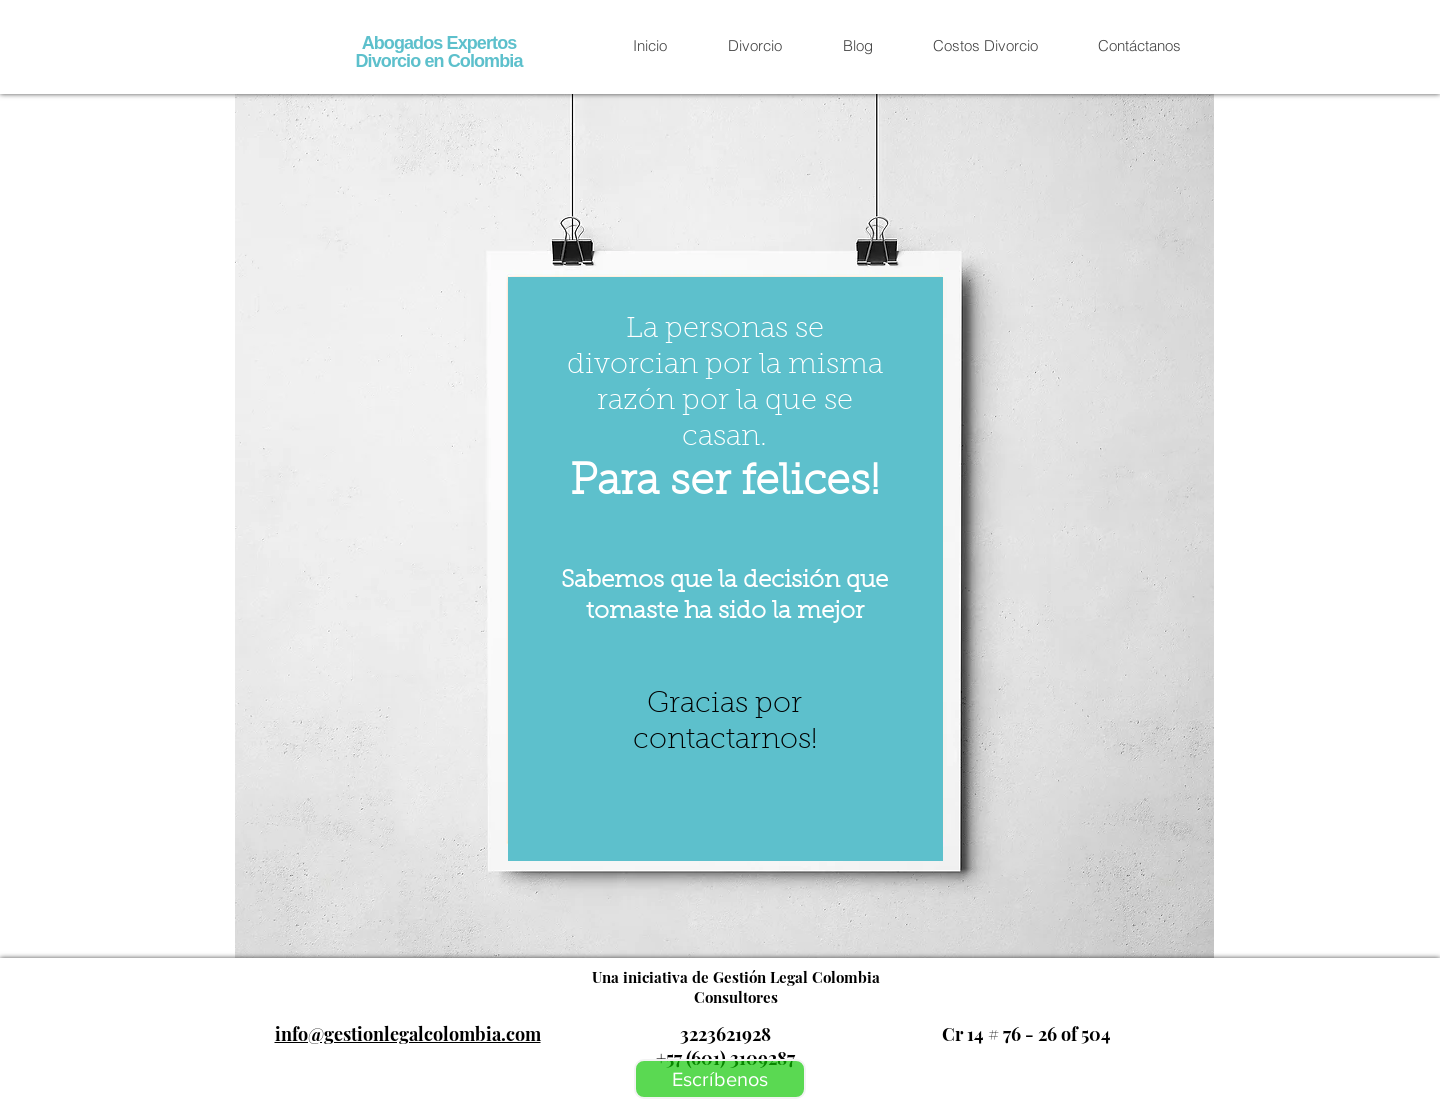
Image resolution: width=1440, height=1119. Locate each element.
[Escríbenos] (720, 1079)
